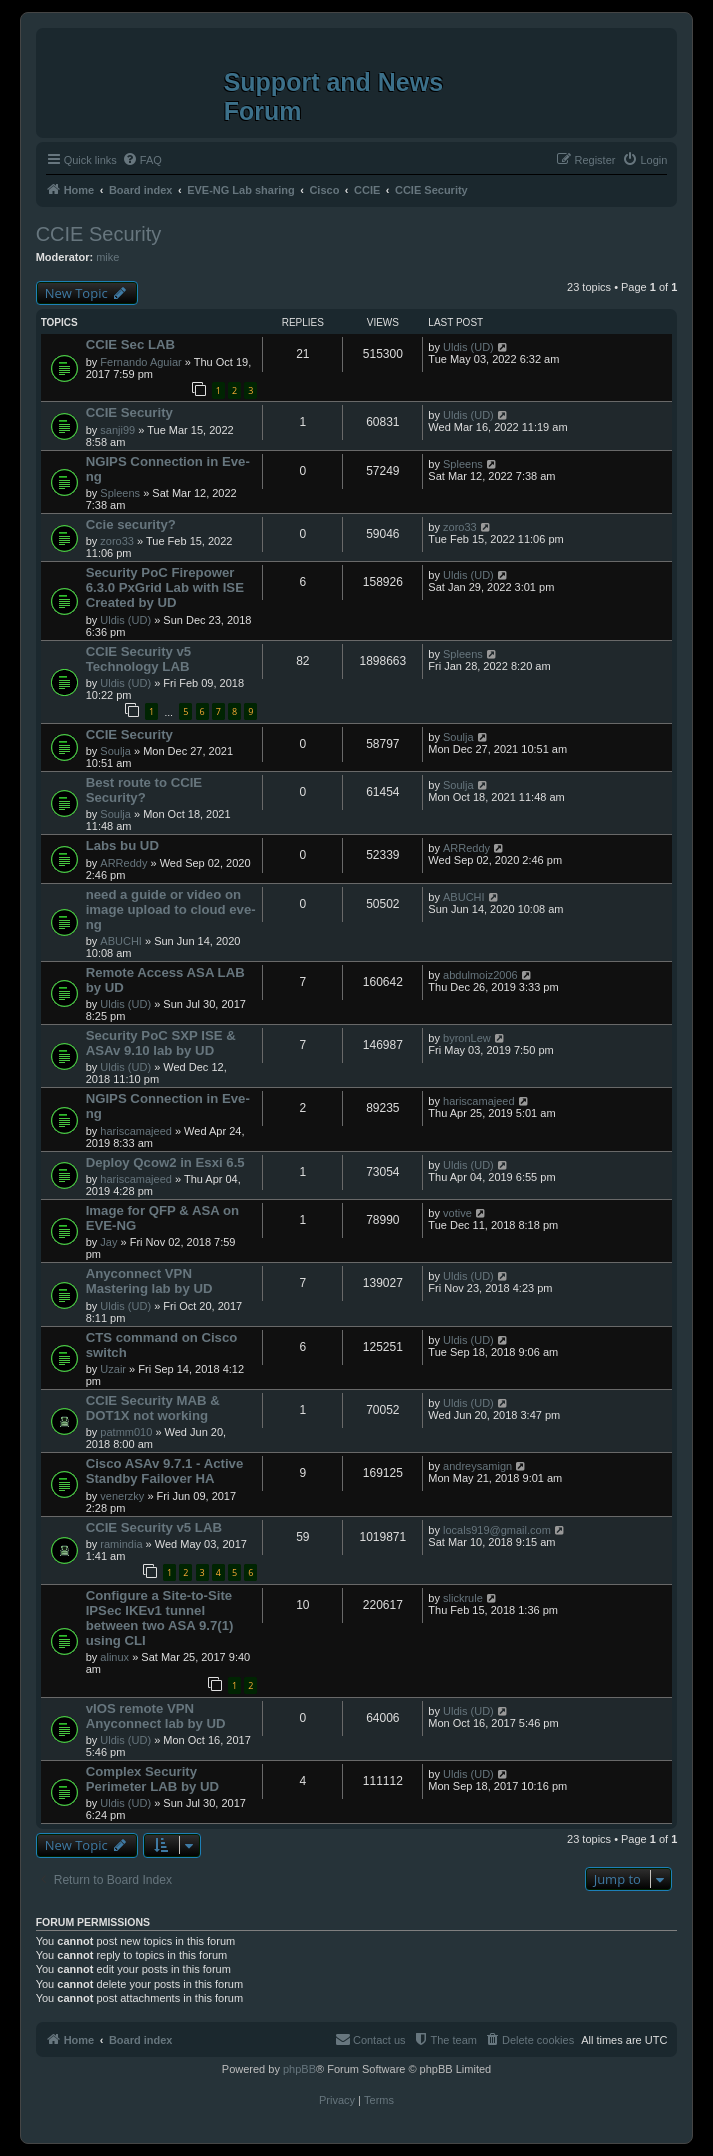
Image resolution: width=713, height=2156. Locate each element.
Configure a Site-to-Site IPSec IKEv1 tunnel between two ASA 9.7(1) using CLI (160, 1618)
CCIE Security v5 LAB (154, 1527)
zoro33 (117, 541)
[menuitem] (142, 160)
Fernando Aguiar (140, 362)
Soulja (115, 751)
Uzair (113, 1369)
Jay (108, 1242)
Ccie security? (131, 524)
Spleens (120, 493)
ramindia (121, 1544)
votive (457, 1213)
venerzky (122, 1496)
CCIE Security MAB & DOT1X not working (153, 1408)
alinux (114, 1657)
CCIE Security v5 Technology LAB (139, 659)
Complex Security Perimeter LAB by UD (152, 1779)
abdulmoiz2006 (480, 975)
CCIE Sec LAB (130, 344)
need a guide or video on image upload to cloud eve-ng (171, 909)
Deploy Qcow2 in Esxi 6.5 (165, 1162)
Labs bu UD (122, 845)
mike (107, 257)
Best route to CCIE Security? (144, 790)
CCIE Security (99, 234)
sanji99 (117, 430)
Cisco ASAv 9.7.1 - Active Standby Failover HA (165, 1471)
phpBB (299, 2069)
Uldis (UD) (468, 347)
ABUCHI (121, 941)
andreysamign (477, 1466)
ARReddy (123, 863)
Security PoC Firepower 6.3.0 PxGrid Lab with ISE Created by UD (165, 587)
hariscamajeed (136, 1131)
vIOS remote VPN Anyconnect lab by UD (156, 1716)
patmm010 (126, 1432)
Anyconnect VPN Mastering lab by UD (149, 1281)
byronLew (467, 1038)
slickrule (463, 1598)
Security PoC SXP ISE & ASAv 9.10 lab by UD (161, 1043)
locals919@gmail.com (497, 1530)
